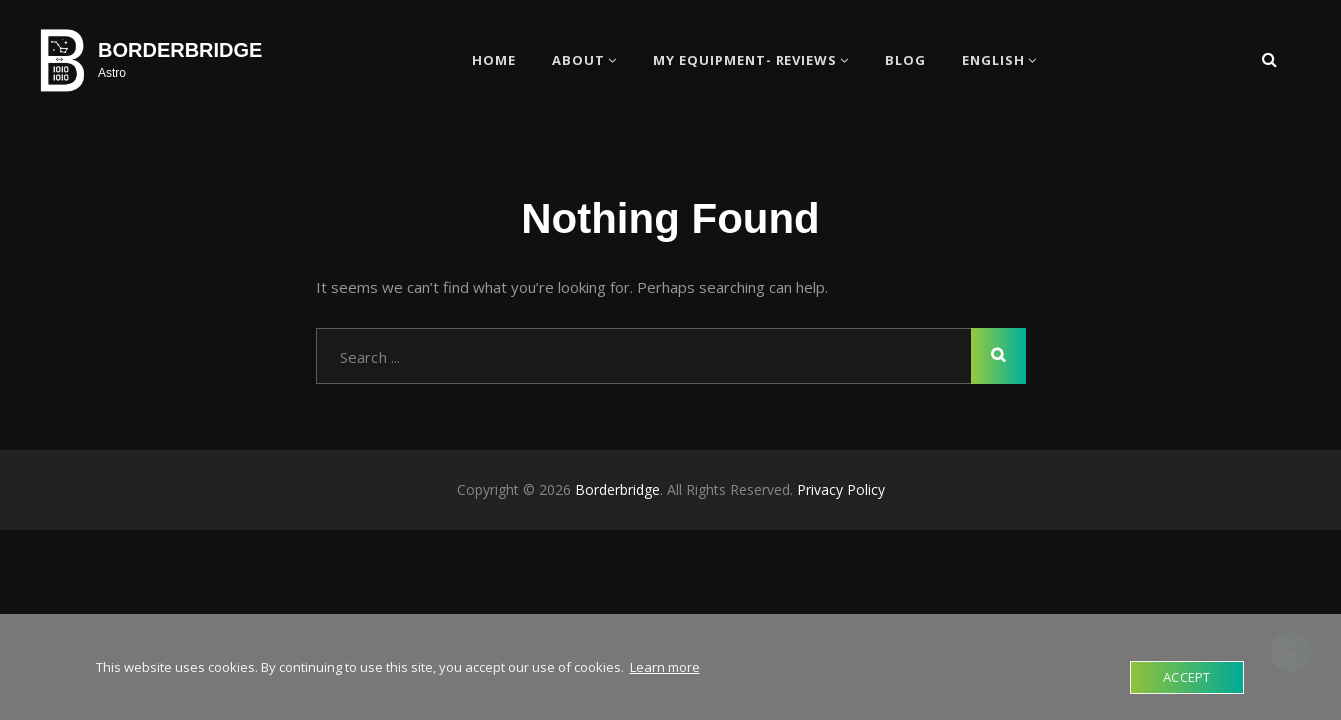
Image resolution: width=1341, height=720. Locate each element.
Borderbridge (180, 50)
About (578, 60)
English (994, 60)
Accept (1186, 677)
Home (494, 60)
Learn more (665, 667)
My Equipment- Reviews (745, 60)
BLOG (906, 60)
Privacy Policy (841, 490)
